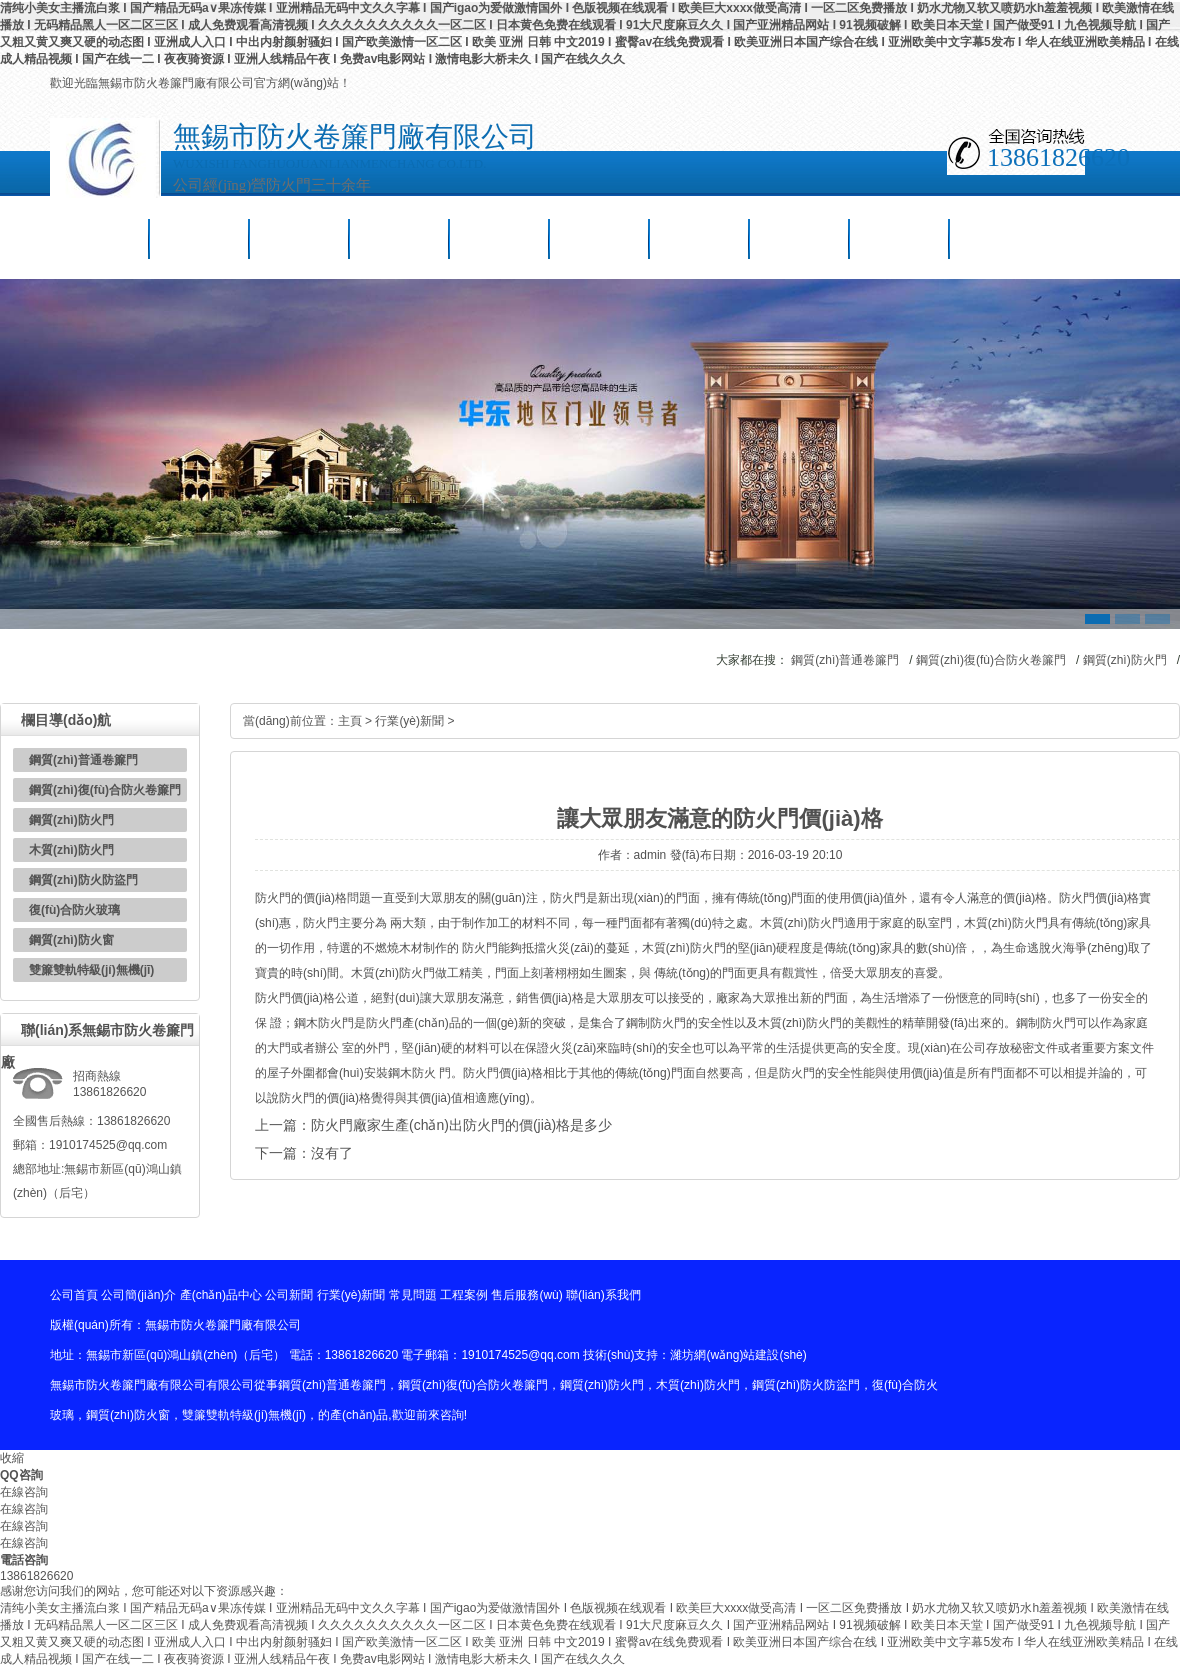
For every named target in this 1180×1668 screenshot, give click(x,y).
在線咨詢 (24, 1492)
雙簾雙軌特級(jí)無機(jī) (91, 970)
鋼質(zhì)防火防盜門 (83, 880)
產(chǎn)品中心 (300, 238)
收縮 (12, 1458)
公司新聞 (400, 238)
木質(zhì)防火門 (71, 850)
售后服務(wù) (800, 238)
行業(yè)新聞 (500, 238)
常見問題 (600, 238)
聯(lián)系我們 (900, 238)
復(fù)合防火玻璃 (74, 910)
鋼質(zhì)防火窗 (71, 940)
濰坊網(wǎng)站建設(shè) (738, 1355)
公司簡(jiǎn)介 (200, 238)
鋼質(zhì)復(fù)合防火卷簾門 (991, 660)
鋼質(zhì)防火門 (1125, 660)
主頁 (350, 721)
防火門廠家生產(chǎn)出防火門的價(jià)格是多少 (461, 1125)
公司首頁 (100, 238)
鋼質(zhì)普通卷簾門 (845, 660)
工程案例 (700, 238)
